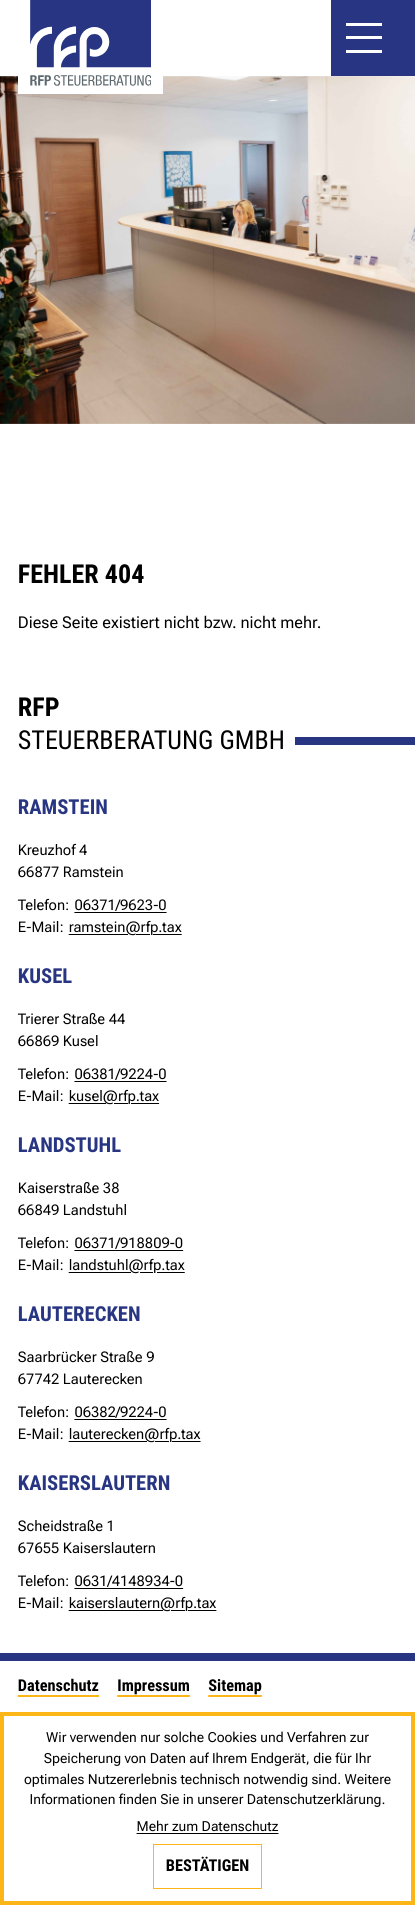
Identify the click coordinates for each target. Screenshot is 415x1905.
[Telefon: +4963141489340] (128, 1581)
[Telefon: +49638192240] (120, 1074)
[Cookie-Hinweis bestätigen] (208, 1866)
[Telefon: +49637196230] (120, 905)
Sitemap (235, 1685)
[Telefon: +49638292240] (120, 1412)
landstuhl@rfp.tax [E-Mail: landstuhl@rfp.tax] (127, 1265)
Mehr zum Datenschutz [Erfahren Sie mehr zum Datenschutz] (208, 1827)
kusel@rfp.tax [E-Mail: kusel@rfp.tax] (114, 1096)
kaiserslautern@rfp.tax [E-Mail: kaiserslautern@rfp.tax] (143, 1603)
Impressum (153, 1685)
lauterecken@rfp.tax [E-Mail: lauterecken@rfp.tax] (135, 1434)
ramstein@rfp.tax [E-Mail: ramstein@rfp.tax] (125, 927)
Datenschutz (58, 1685)
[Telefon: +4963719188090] (128, 1243)
